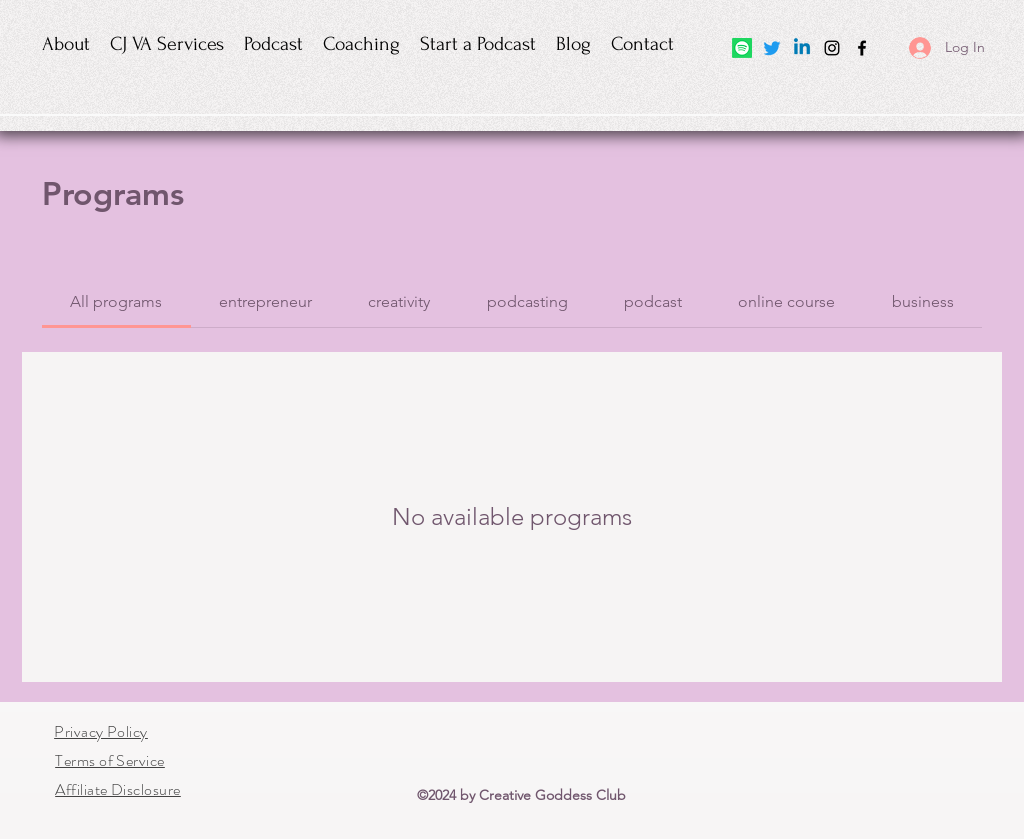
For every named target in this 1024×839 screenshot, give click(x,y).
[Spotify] (742, 48)
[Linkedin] (802, 48)
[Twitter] (772, 48)
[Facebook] (862, 48)
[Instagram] (832, 48)
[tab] (116, 302)
